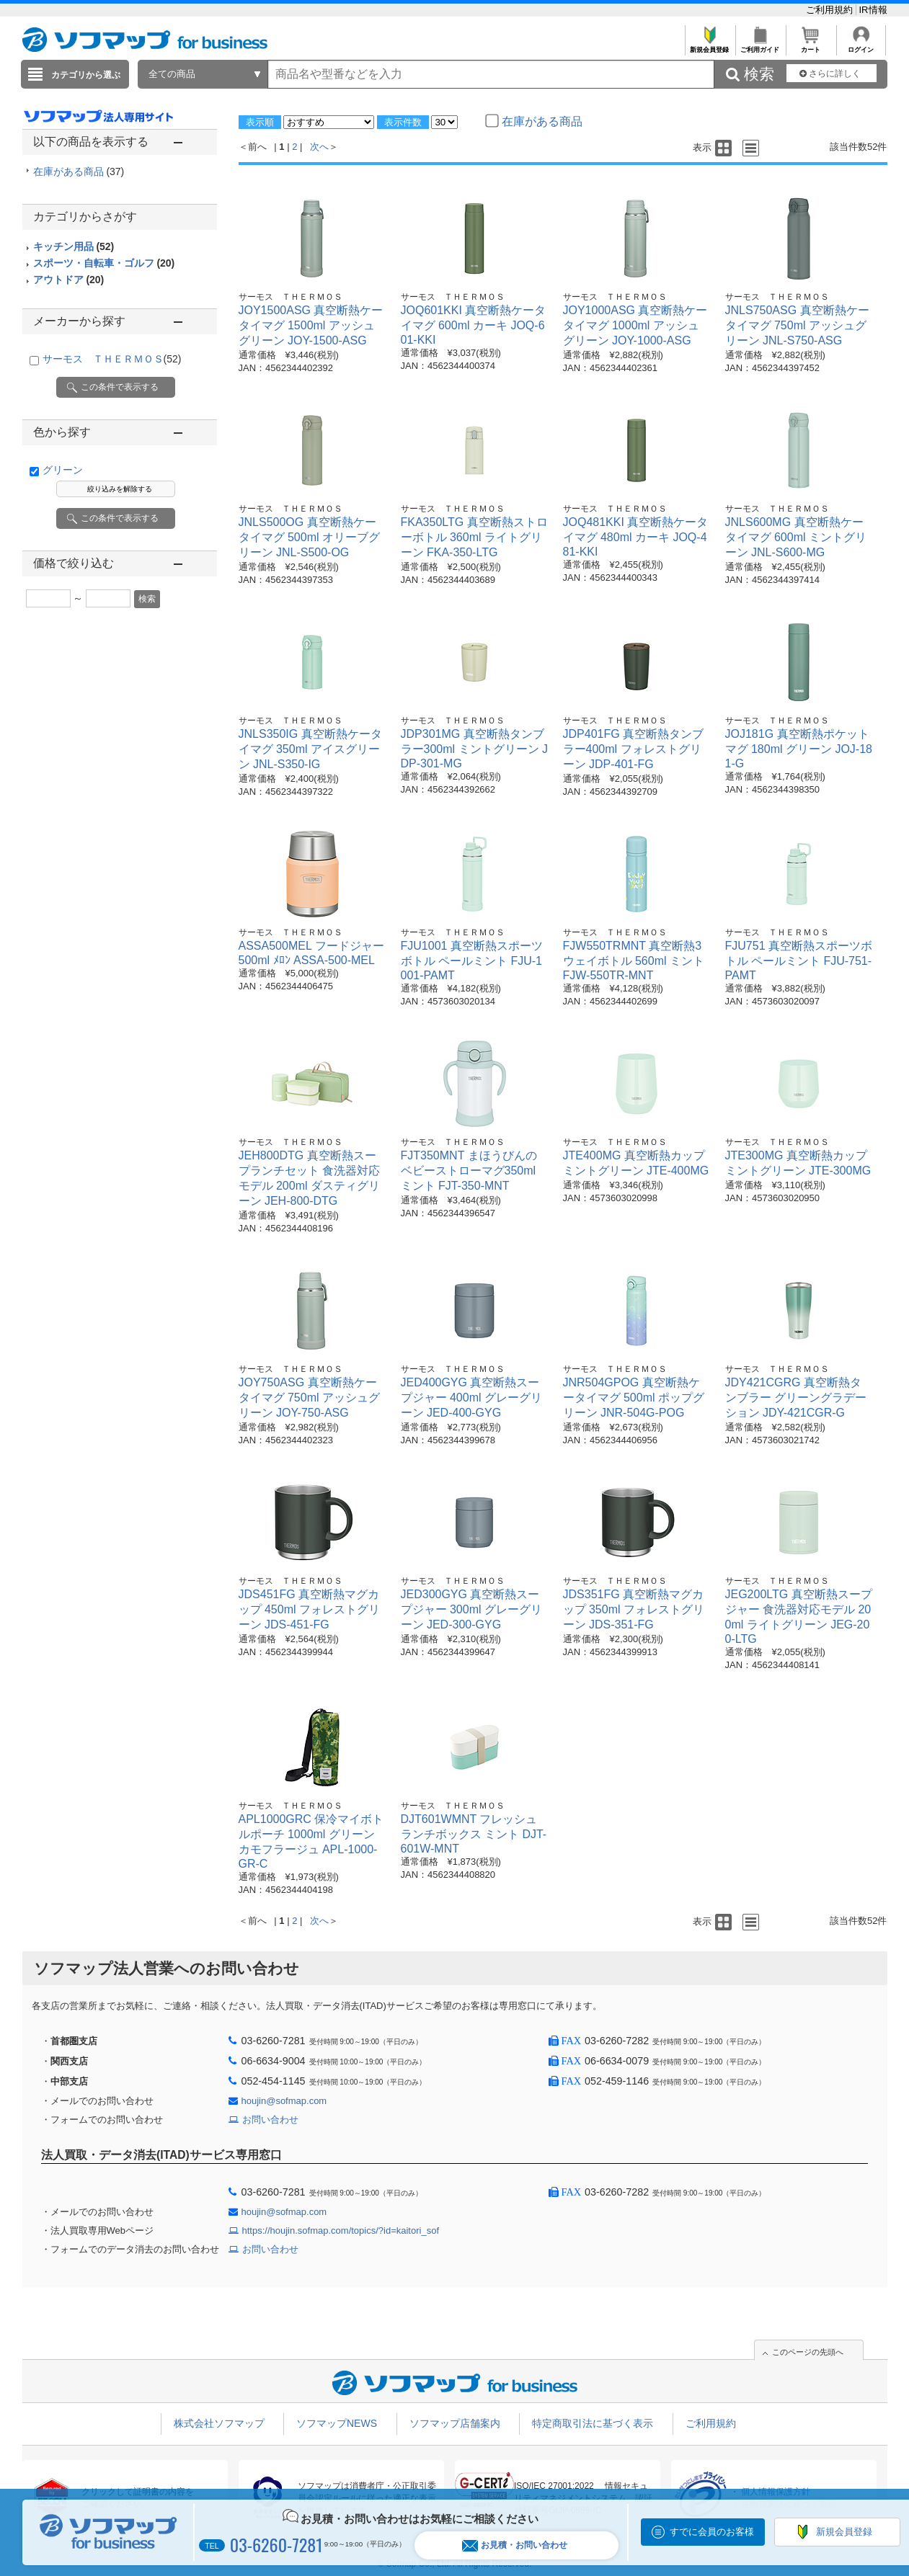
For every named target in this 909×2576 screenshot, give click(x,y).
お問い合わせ (270, 2119)
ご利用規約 (831, 9)
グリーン (63, 470)
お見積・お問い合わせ (514, 2545)
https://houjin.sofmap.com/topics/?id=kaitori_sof (341, 2230)
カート (810, 45)
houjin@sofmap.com (284, 2100)
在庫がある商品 (79, 171)
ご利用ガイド (760, 45)
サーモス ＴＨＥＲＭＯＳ (112, 359)
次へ (319, 146)
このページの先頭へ (807, 2352)
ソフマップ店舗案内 (454, 2423)
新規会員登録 (709, 45)
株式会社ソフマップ (219, 2423)
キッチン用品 (74, 246)
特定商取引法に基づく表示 (592, 2423)
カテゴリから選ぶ (85, 75)
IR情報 (873, 9)
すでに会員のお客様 (712, 2531)
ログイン (861, 45)
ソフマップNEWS (336, 2423)
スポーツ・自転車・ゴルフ (104, 263)
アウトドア (69, 279)
